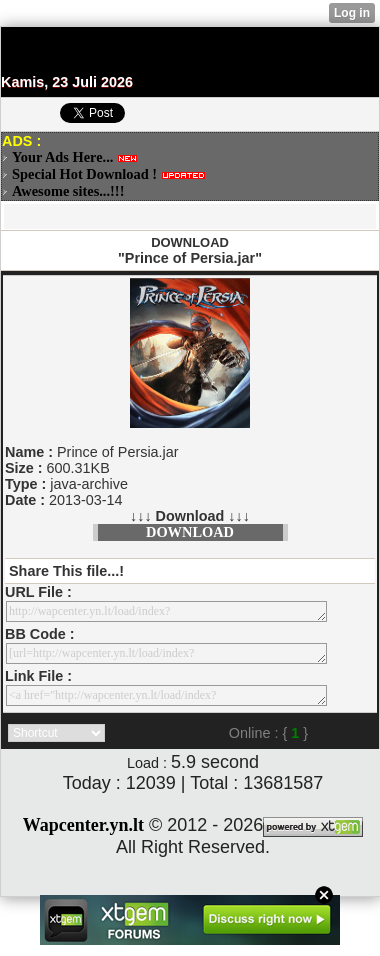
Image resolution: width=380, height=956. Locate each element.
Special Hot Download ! (84, 174)
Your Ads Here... (62, 157)
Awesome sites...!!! (68, 191)
